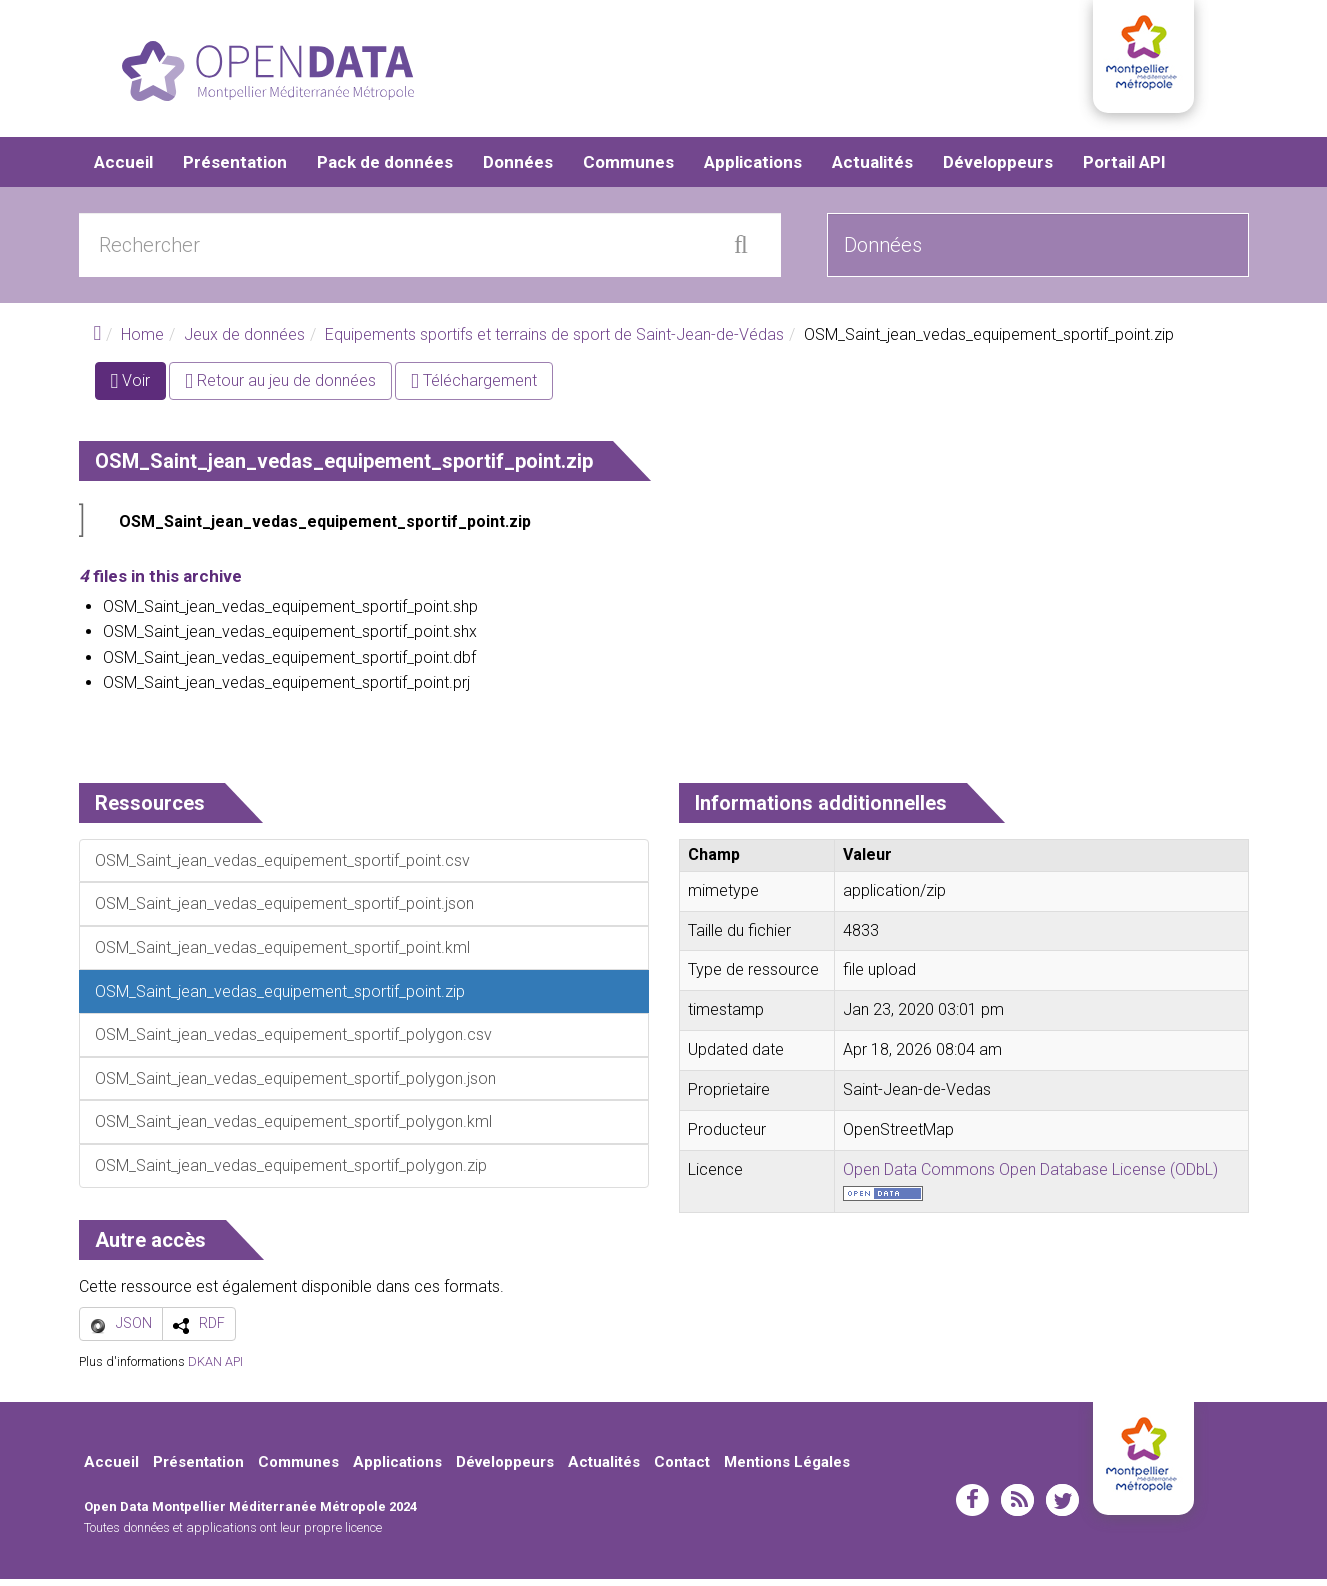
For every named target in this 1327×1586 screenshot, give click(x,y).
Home (142, 342)
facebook (972, 1507)
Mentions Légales (787, 1470)
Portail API (1124, 170)
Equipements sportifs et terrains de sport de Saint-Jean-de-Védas (554, 342)
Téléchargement (474, 388)
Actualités (872, 170)
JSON (134, 1331)
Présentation (235, 170)
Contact (682, 1470)
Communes (628, 170)
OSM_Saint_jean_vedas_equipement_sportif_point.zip (325, 529)
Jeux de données (244, 342)
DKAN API (215, 1369)
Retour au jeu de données (280, 388)
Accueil (123, 170)
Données (518, 170)
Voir (139, 392)
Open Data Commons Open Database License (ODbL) (1030, 1176)
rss (1017, 1507)
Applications (753, 170)
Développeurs (998, 170)
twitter (1062, 1507)
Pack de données (385, 170)
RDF (212, 1331)
